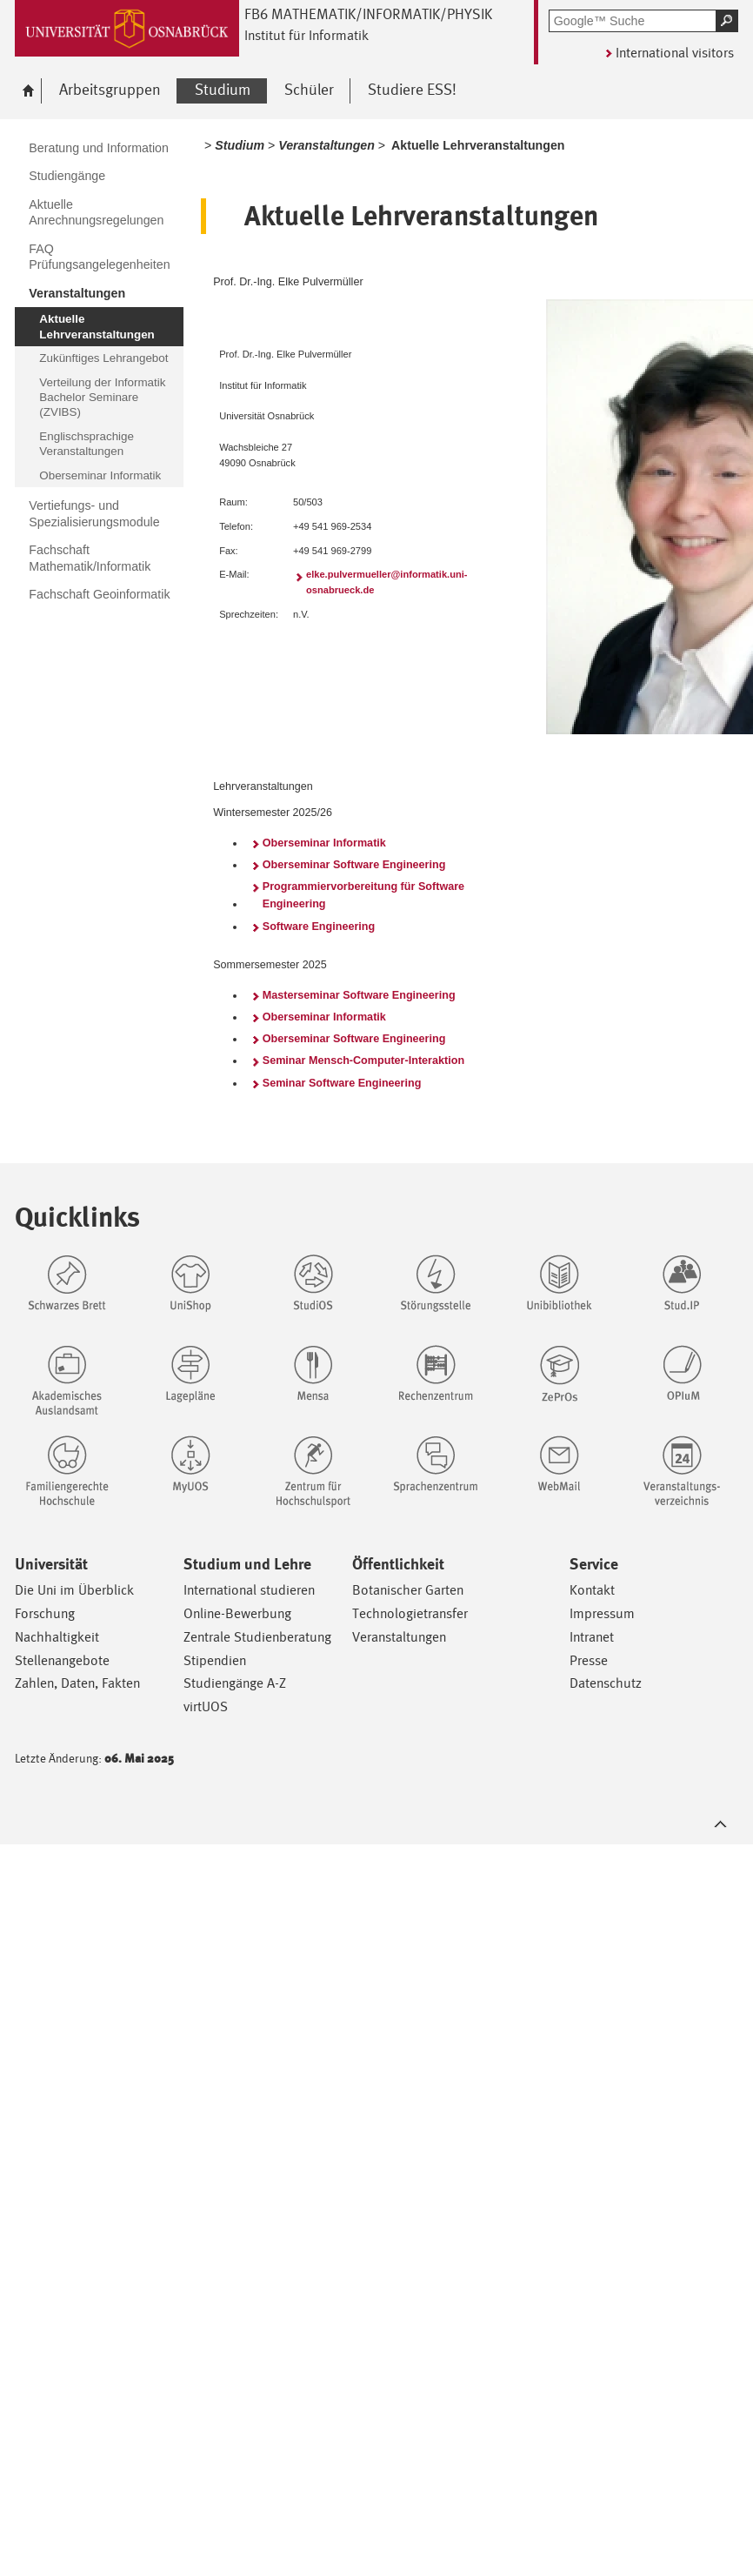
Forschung (45, 1613)
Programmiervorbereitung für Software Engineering (363, 895)
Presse (589, 1660)
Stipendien (214, 1660)
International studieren (249, 1590)
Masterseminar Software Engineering (359, 995)
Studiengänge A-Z (234, 1683)
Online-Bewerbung (237, 1613)
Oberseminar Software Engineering (354, 865)
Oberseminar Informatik (324, 843)
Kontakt (592, 1590)
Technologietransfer (410, 1613)
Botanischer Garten (407, 1590)
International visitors (675, 52)
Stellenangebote (62, 1660)
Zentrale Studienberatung (257, 1637)
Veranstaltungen (399, 1637)
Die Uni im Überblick (74, 1590)
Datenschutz (606, 1683)
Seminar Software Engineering (342, 1083)
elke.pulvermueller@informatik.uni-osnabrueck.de (387, 582)
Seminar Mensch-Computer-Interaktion (363, 1060)
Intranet (592, 1637)
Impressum (602, 1613)
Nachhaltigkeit (57, 1637)
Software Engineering (319, 926)
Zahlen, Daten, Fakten (77, 1683)
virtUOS (205, 1706)
